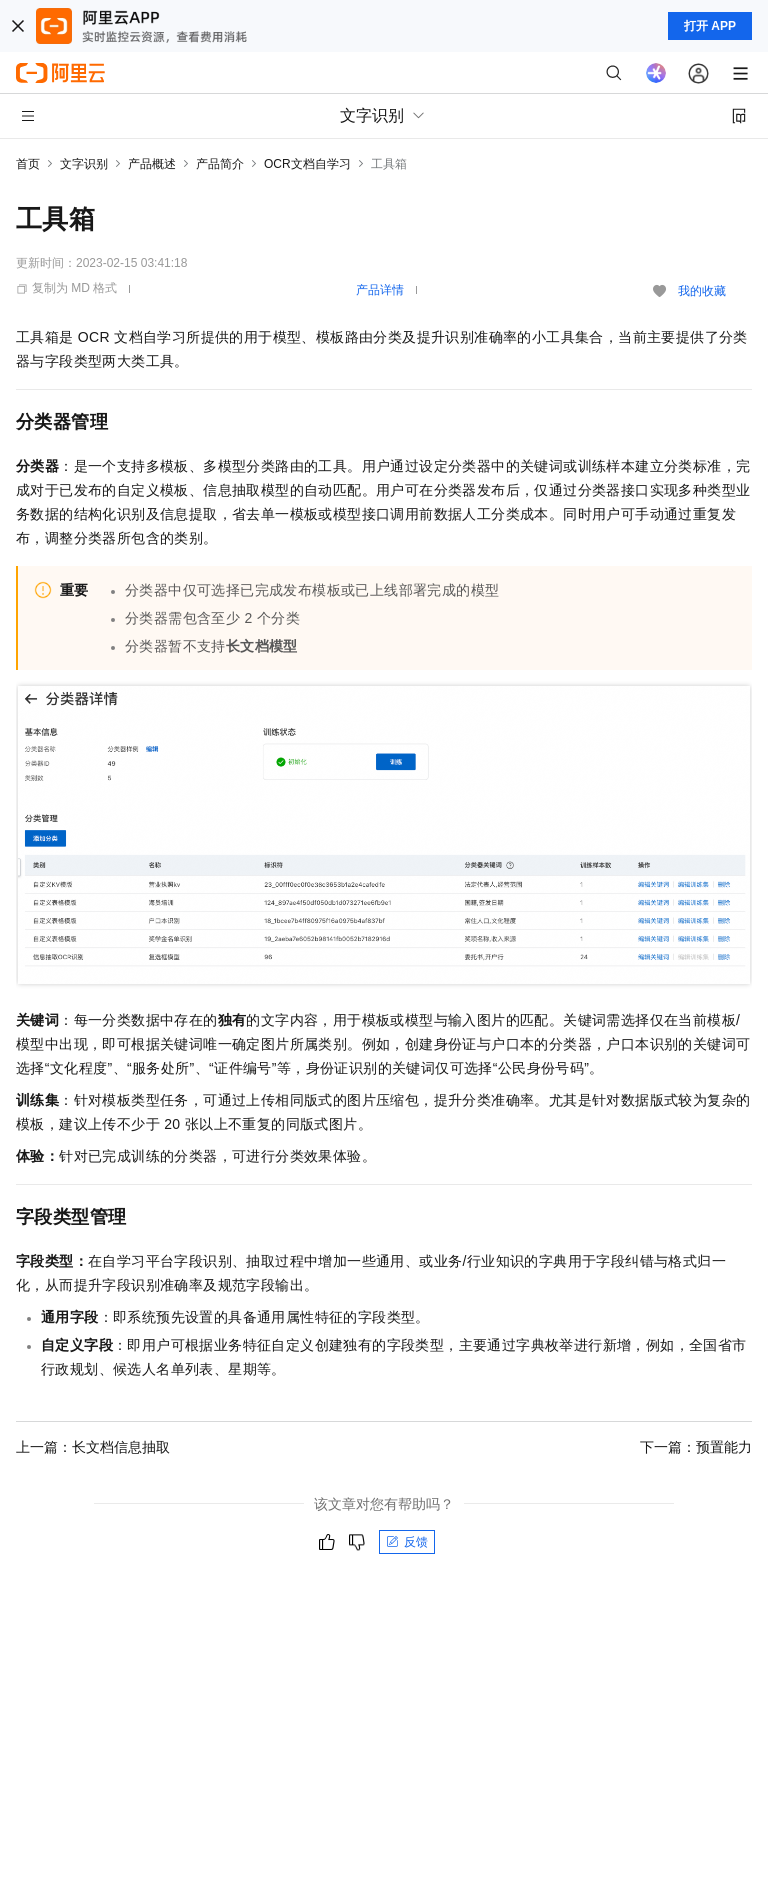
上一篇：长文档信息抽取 (93, 1447)
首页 (28, 164)
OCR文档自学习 (307, 164)
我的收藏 (702, 291)
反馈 (407, 1542)
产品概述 (152, 164)
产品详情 (380, 290)
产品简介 (220, 164)
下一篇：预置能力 (696, 1447)
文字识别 (84, 164)
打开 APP (710, 26)
